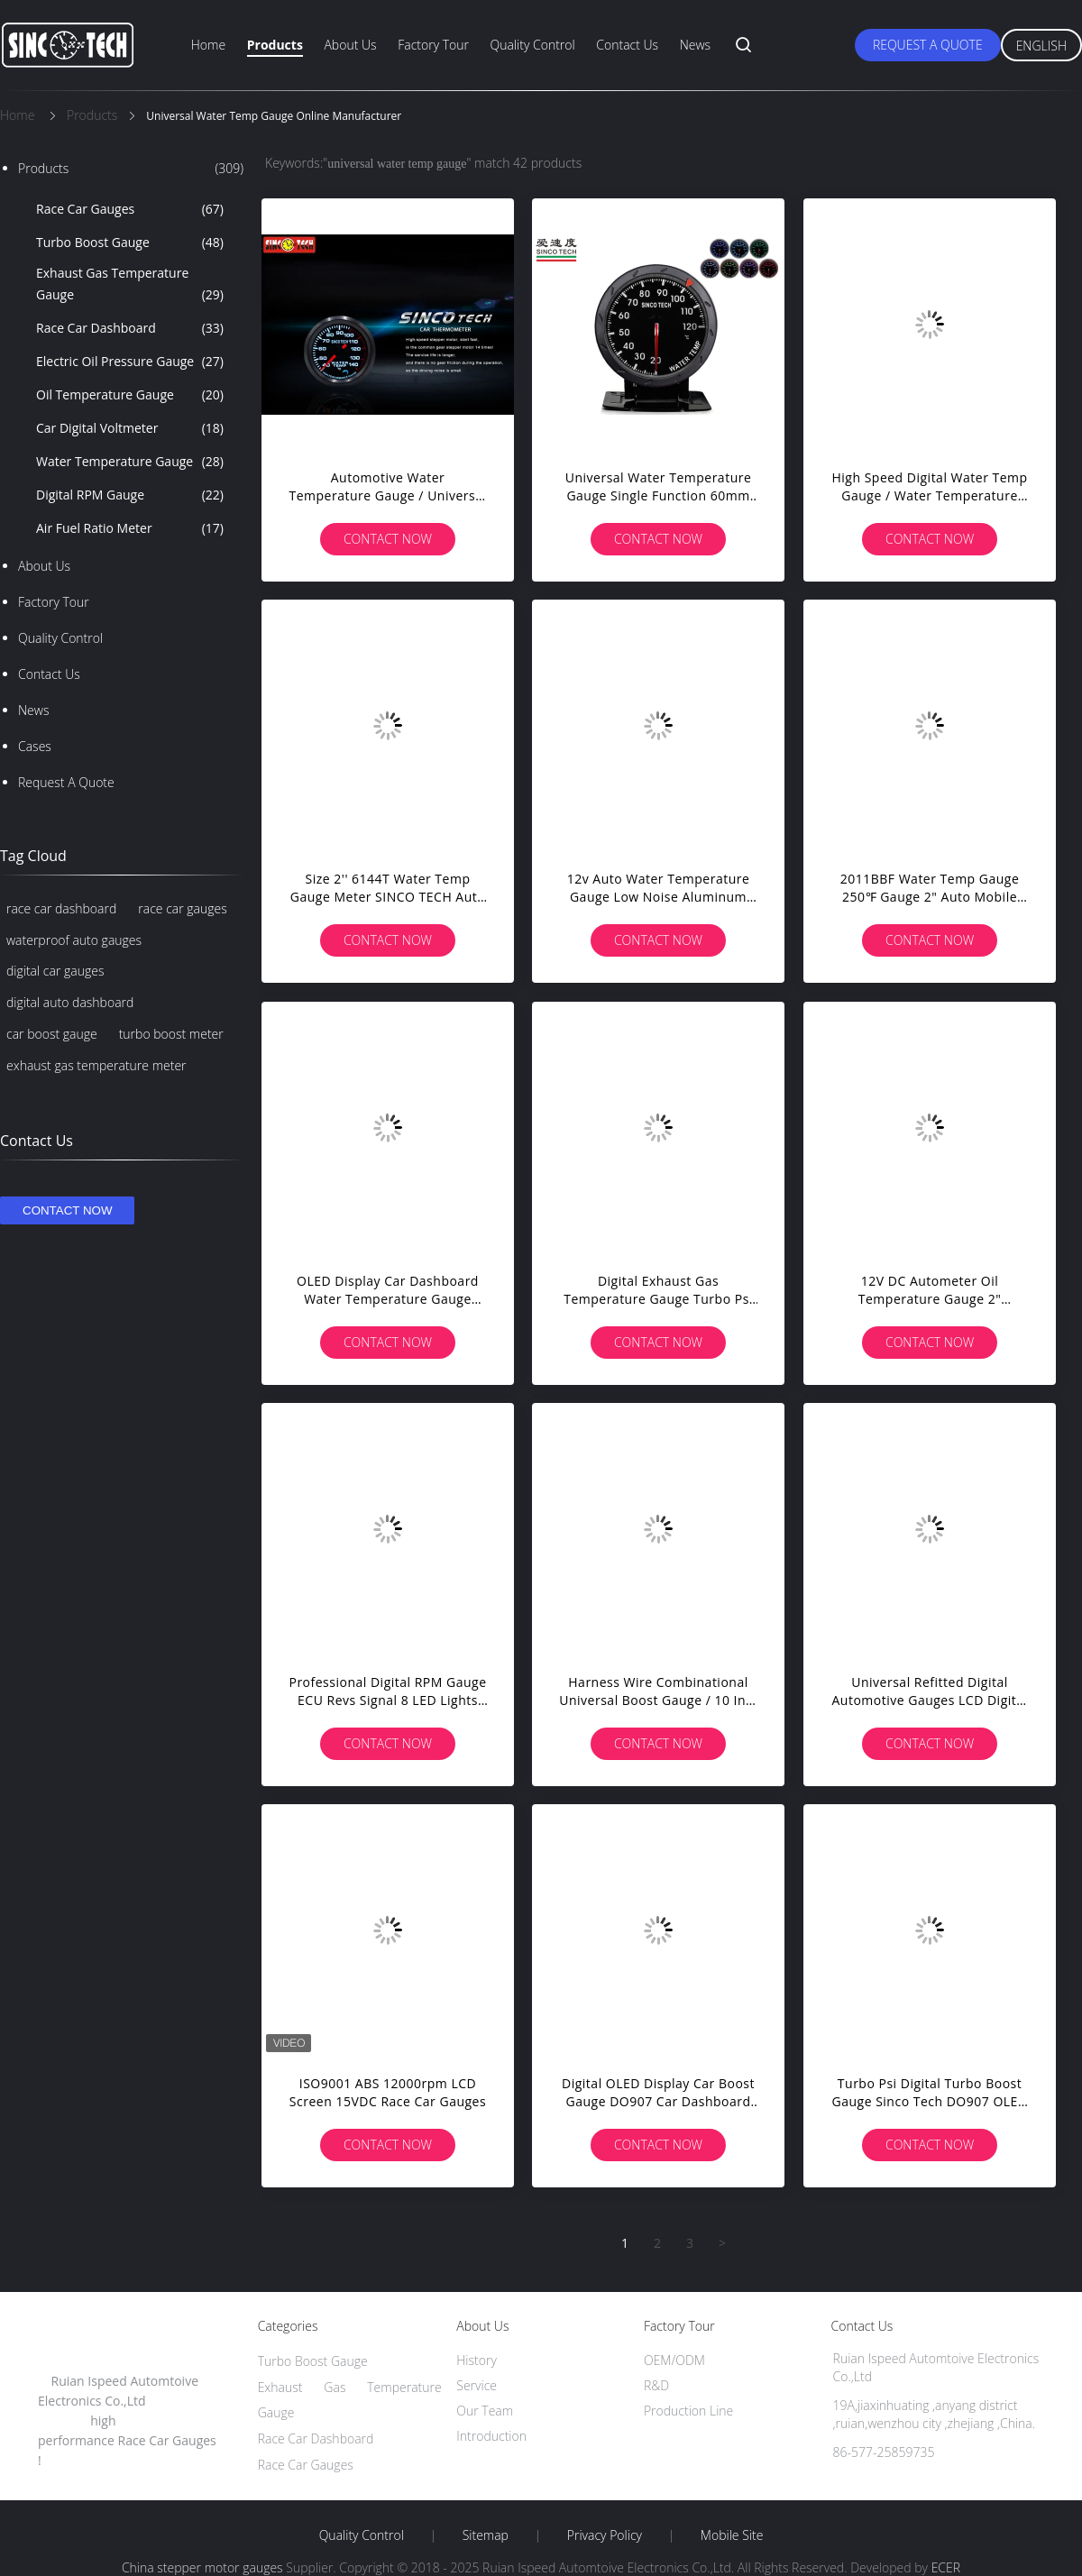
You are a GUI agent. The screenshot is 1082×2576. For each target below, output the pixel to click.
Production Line (688, 2410)
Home (208, 44)
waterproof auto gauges (74, 940)
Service (476, 2385)
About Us (350, 44)
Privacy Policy (604, 2535)
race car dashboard (61, 908)
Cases (34, 746)
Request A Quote (928, 44)
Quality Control (533, 44)
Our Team (484, 2410)
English (1041, 45)
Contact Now (388, 538)
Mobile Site (732, 2535)
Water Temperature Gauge (130, 461)
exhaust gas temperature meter (96, 1065)
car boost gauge (51, 1033)
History (476, 2360)
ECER (945, 2567)
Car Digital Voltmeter (130, 428)
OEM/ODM (674, 2360)
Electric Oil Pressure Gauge (130, 361)
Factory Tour (433, 44)
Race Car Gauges (130, 209)
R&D (656, 2385)
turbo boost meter (171, 1033)
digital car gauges (55, 970)
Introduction (491, 2435)
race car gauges (182, 908)
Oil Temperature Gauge (130, 395)
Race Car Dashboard (130, 328)
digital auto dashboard (69, 1002)
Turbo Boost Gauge (130, 242)
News (695, 44)
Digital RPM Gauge (130, 495)
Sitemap (486, 2535)
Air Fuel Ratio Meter (130, 528)
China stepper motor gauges (202, 2567)
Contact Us (627, 44)
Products (275, 44)
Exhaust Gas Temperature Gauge (130, 285)
